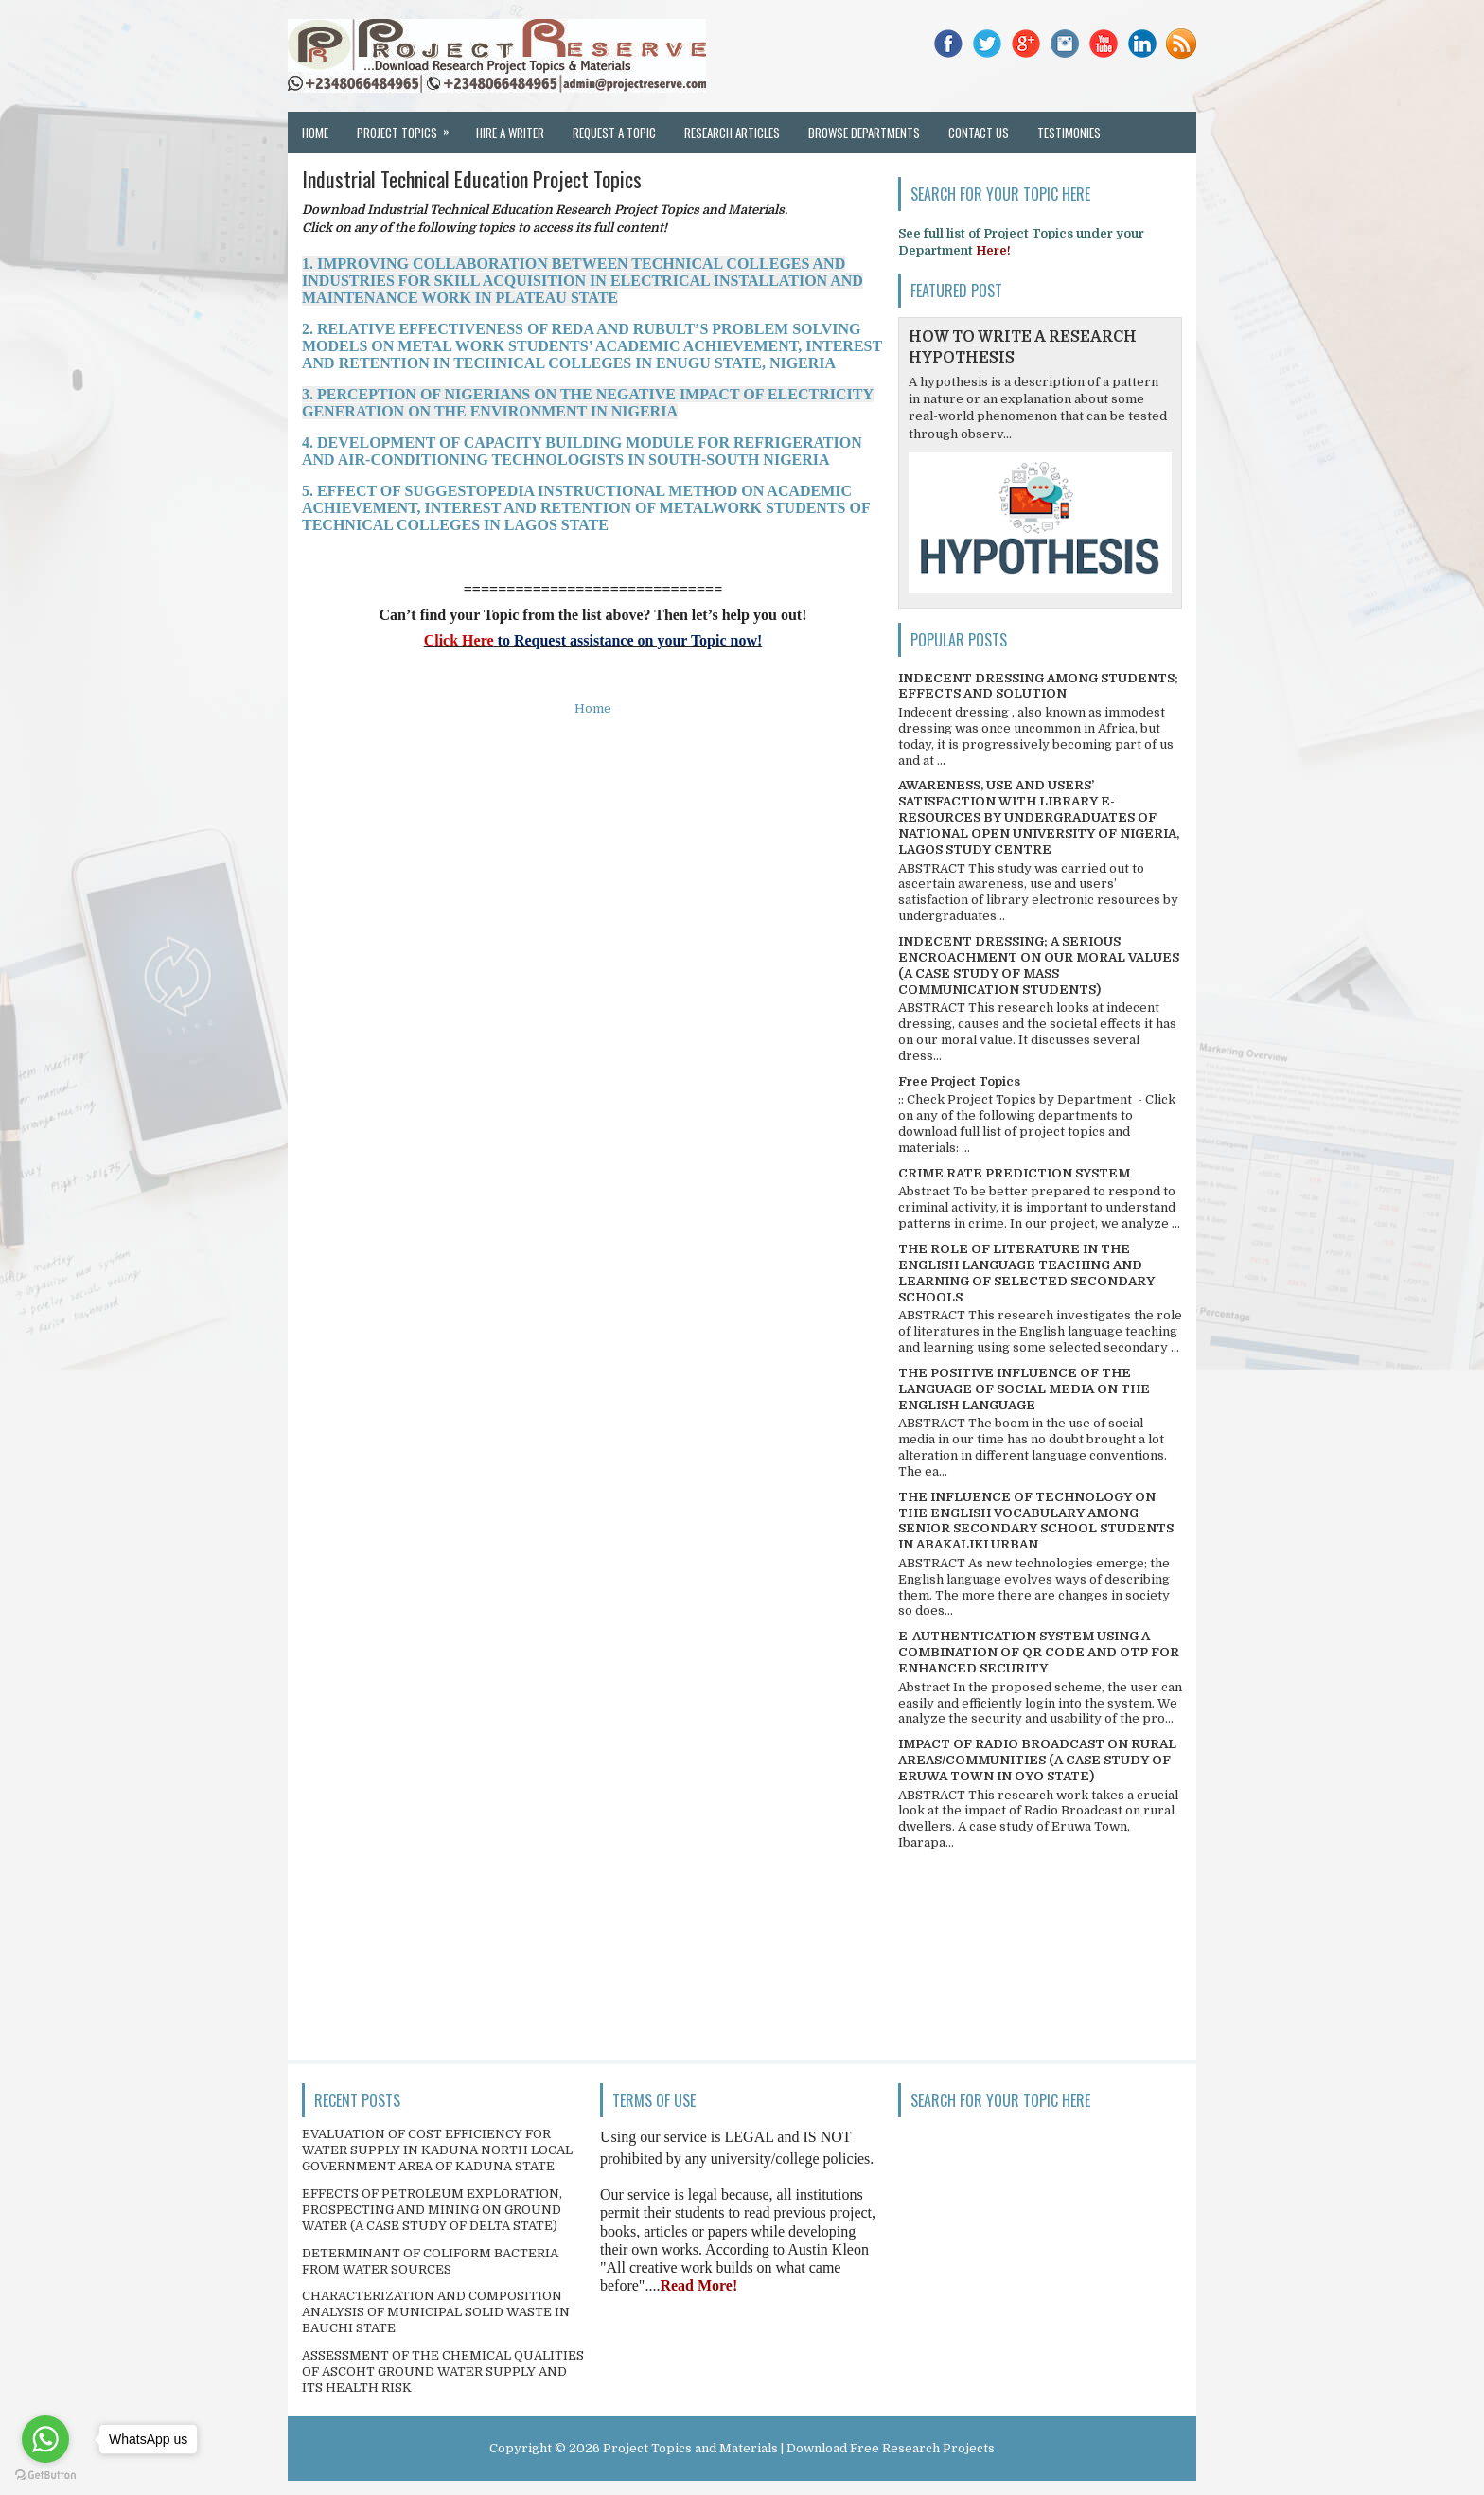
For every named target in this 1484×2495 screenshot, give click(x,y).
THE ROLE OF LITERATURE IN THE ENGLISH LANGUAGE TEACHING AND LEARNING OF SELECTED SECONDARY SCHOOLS (1026, 1273)
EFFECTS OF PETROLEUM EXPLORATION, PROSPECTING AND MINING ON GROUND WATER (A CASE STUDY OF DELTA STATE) (432, 2209)
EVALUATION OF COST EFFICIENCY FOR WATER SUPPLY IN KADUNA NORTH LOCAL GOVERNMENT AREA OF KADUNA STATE (437, 2150)
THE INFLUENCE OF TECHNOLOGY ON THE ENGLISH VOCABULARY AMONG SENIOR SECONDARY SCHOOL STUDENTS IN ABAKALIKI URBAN (1036, 1521)
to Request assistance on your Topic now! (628, 640)
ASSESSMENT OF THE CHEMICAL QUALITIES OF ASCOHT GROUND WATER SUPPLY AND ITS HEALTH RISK (443, 2371)
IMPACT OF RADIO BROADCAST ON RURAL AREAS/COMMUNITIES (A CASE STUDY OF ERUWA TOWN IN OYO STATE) (1037, 1760)
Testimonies (1069, 132)
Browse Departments (864, 132)
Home (315, 132)
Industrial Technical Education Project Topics (472, 179)
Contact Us (978, 132)
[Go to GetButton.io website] (45, 2475)
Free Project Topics (959, 1081)
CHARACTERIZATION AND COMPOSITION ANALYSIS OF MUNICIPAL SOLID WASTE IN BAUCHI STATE (436, 2312)
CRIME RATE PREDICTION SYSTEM (1014, 1173)
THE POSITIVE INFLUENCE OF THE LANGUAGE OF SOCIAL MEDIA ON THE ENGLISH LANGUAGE (1024, 1389)
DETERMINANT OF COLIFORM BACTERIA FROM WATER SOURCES (430, 2261)
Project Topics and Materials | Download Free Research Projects (799, 2448)
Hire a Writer (510, 132)
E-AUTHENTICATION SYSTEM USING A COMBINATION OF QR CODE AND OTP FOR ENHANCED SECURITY (1038, 1652)
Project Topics (409, 127)
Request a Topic (614, 132)
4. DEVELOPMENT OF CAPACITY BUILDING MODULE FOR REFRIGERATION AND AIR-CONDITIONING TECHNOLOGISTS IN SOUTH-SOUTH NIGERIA (582, 451)
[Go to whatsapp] (45, 2439)
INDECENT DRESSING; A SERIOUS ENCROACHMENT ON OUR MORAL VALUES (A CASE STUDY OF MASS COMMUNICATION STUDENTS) (1038, 965)
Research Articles (732, 132)
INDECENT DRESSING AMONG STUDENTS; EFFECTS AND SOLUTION (1038, 686)
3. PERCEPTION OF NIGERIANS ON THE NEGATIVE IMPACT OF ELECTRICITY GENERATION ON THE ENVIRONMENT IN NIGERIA (588, 402)
